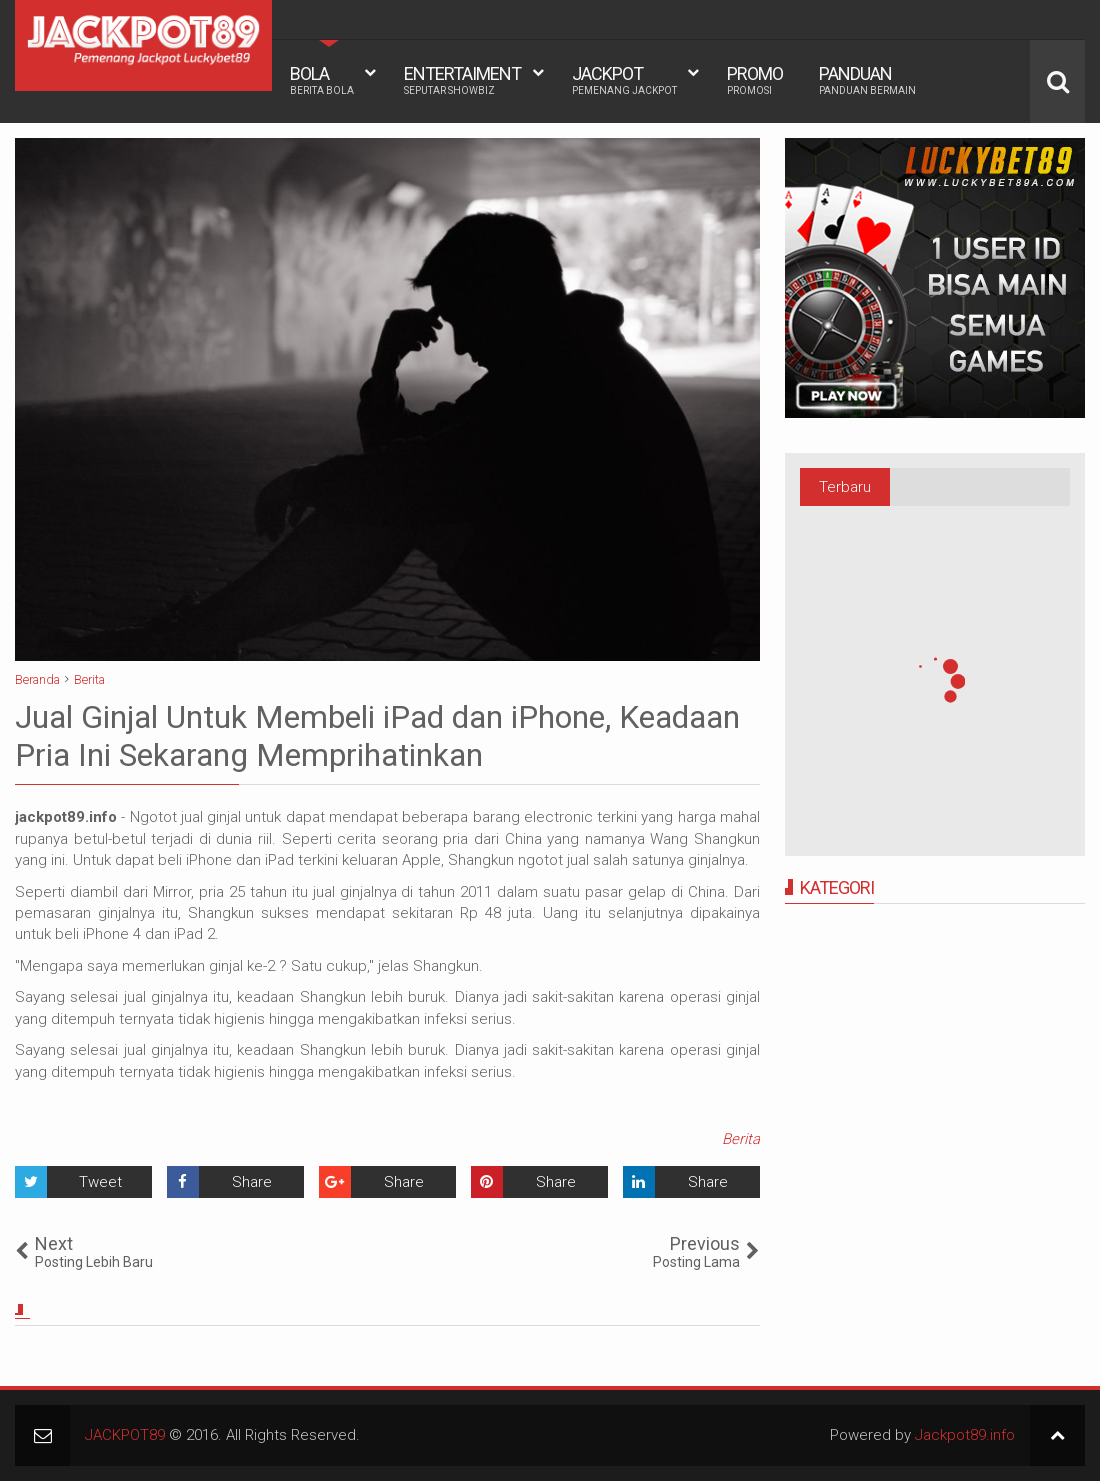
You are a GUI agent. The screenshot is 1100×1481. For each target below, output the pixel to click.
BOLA (322, 80)
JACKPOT (624, 80)
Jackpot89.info (965, 1435)
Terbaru (845, 487)
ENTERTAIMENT (462, 80)
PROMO (755, 80)
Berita (741, 1139)
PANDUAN (867, 80)
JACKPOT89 (125, 1435)
